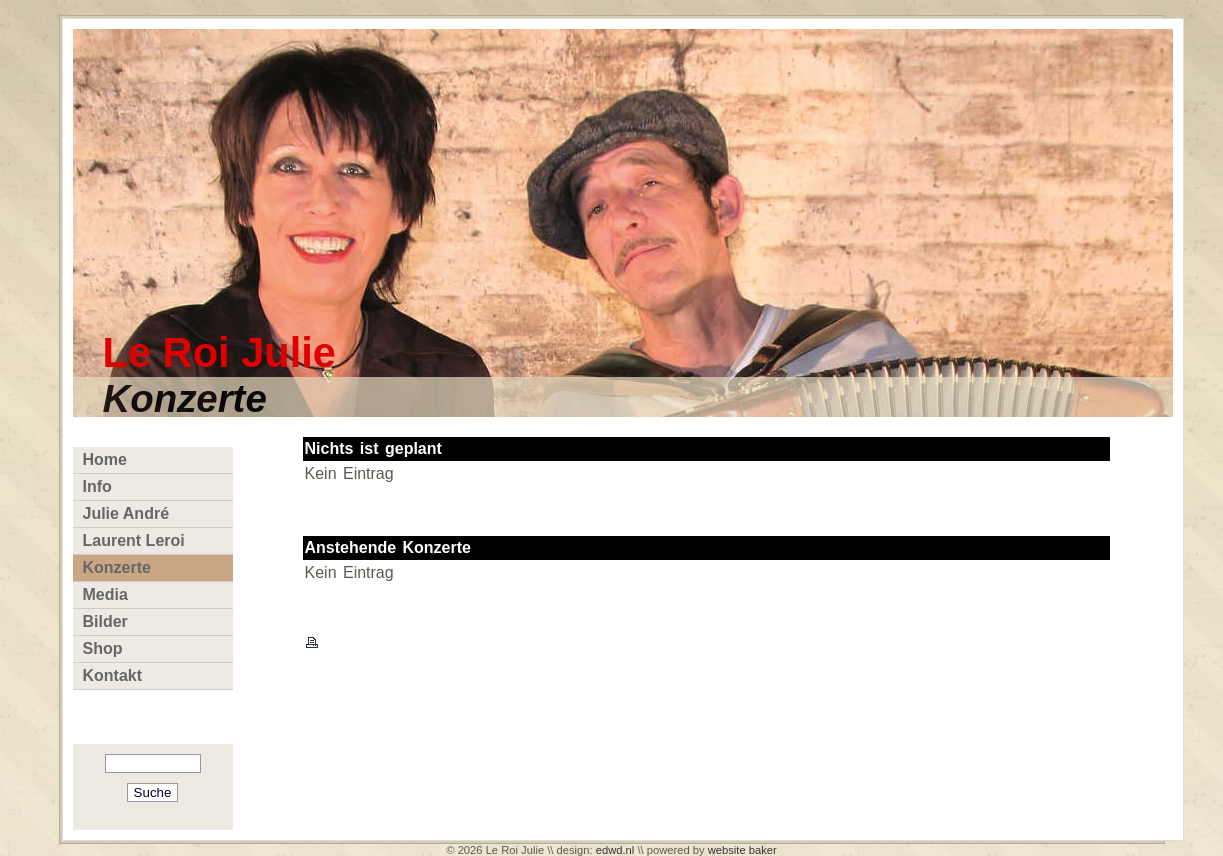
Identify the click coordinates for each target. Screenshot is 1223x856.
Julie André (126, 513)
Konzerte (117, 567)
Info (97, 486)
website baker (742, 850)
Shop (103, 648)
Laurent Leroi (134, 540)
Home (105, 459)
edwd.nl (615, 850)
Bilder (105, 621)
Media (105, 594)
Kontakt (113, 675)
